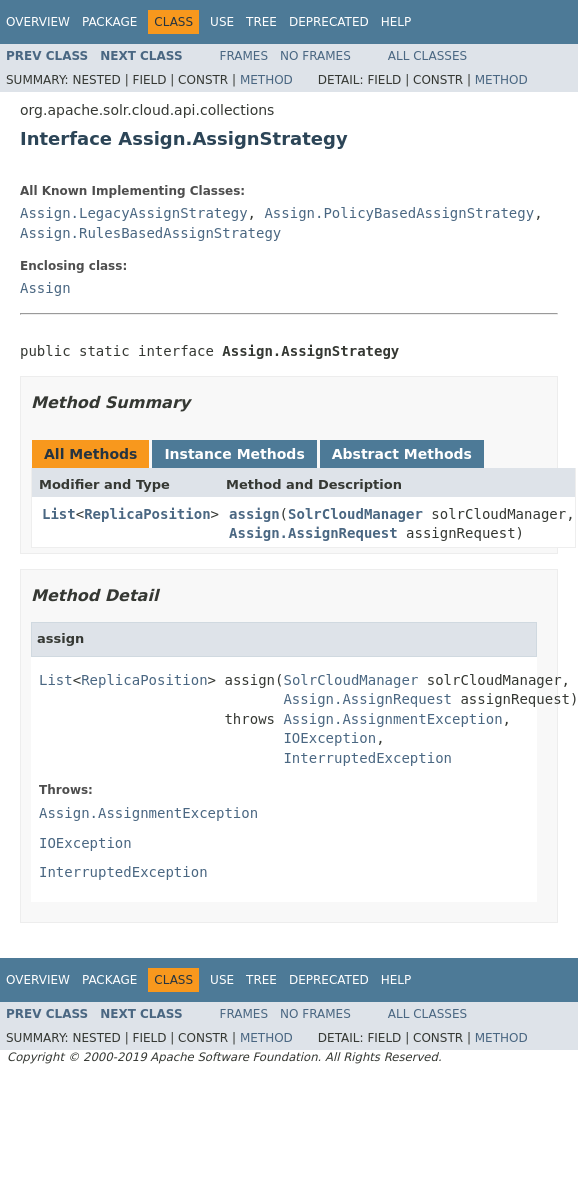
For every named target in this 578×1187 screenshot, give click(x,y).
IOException (329, 738)
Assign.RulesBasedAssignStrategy (150, 233)
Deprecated (329, 22)
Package (109, 22)
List (59, 514)
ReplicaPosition (147, 514)
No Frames (315, 56)
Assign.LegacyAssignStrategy (134, 213)
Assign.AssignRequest (313, 533)
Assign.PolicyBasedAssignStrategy (399, 213)
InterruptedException (367, 758)
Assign (45, 288)
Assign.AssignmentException (392, 719)
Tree (261, 22)
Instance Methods (234, 454)
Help (396, 22)
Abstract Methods (402, 454)
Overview (38, 22)
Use (222, 22)
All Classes (427, 56)
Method (266, 80)
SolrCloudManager (355, 514)
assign (254, 514)
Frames (244, 56)
